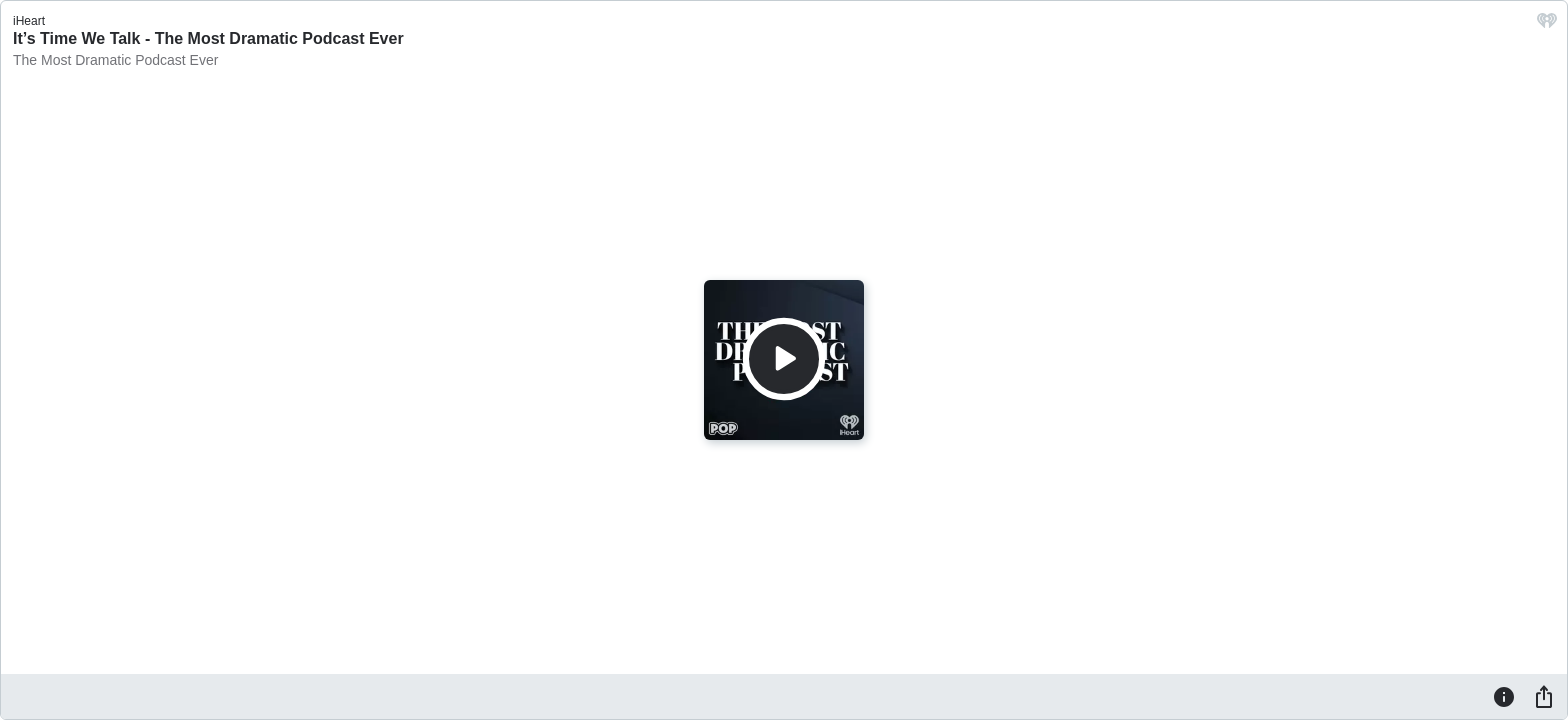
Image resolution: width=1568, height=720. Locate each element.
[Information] (1504, 696)
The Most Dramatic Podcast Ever (115, 60)
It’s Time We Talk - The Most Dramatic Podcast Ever (208, 38)
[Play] (784, 359)
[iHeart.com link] (1547, 25)
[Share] (1544, 696)
